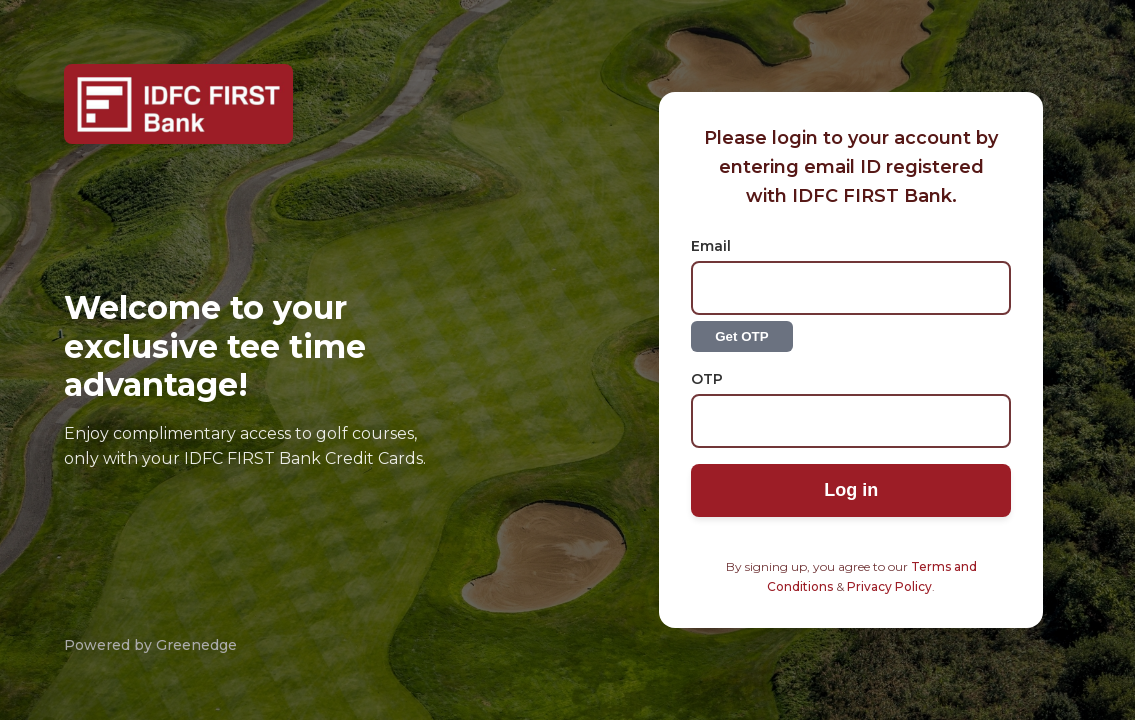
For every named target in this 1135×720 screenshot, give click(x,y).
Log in (851, 490)
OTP (707, 379)
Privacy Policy (889, 586)
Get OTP (741, 336)
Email (711, 246)
